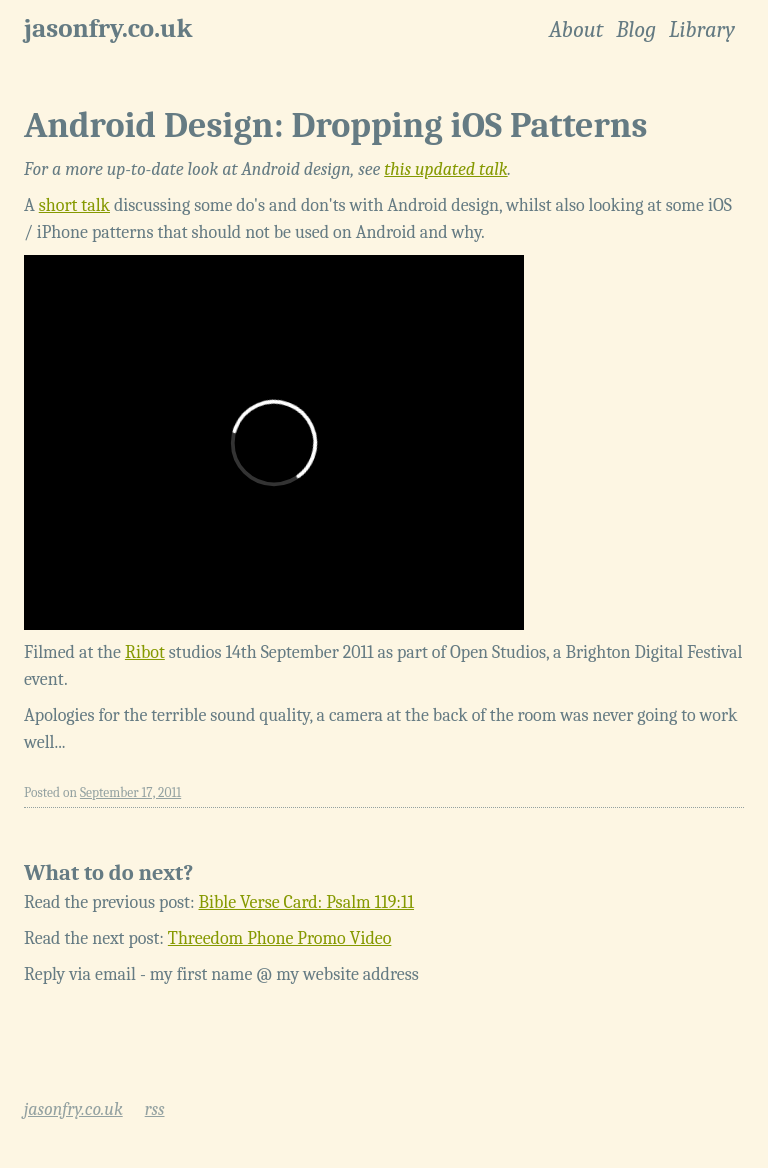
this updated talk (445, 169)
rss (155, 1109)
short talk (74, 205)
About (576, 30)
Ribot (145, 652)
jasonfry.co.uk (108, 28)
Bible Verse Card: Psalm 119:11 (307, 902)
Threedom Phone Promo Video (280, 938)
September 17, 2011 (130, 792)
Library (702, 30)
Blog (636, 30)
